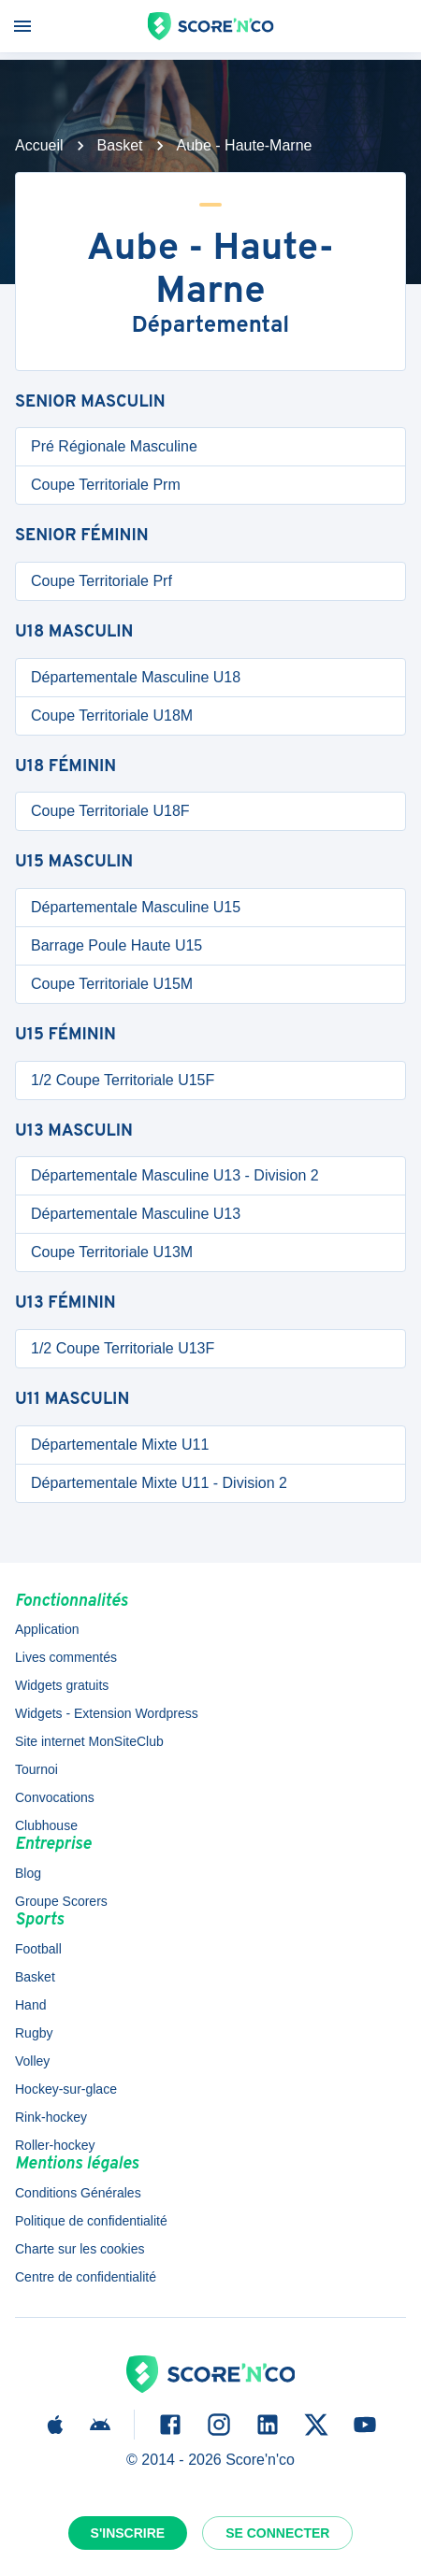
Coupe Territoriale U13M (112, 1252)
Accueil (39, 145)
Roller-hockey (55, 2145)
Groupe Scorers (61, 1901)
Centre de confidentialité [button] (85, 2276)
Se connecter (277, 2533)
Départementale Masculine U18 (135, 677)
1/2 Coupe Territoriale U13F (122, 1348)
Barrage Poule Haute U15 (116, 945)
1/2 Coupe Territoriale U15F (122, 1080)
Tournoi (36, 1769)
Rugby (33, 2032)
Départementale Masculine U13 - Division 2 (175, 1175)
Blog (28, 1873)
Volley (32, 2061)
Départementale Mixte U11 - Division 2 (159, 1483)
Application (47, 1629)
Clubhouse (46, 1825)
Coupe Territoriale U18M (112, 715)
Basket (120, 145)
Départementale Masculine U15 (135, 907)
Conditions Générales (78, 2192)
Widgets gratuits (62, 1685)
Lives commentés (66, 1657)
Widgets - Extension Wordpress (106, 1713)
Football (38, 1948)
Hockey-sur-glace (66, 2089)
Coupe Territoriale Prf (101, 581)
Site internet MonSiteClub (89, 1741)
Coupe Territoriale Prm (106, 485)
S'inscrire (128, 2533)
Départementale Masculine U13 (135, 1214)
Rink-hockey (51, 2117)
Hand (30, 2004)
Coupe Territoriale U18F (110, 811)
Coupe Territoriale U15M (112, 984)
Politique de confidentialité (91, 2220)
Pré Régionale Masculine (114, 446)
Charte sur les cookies (80, 2248)
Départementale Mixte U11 (120, 1445)
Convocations (54, 1797)
